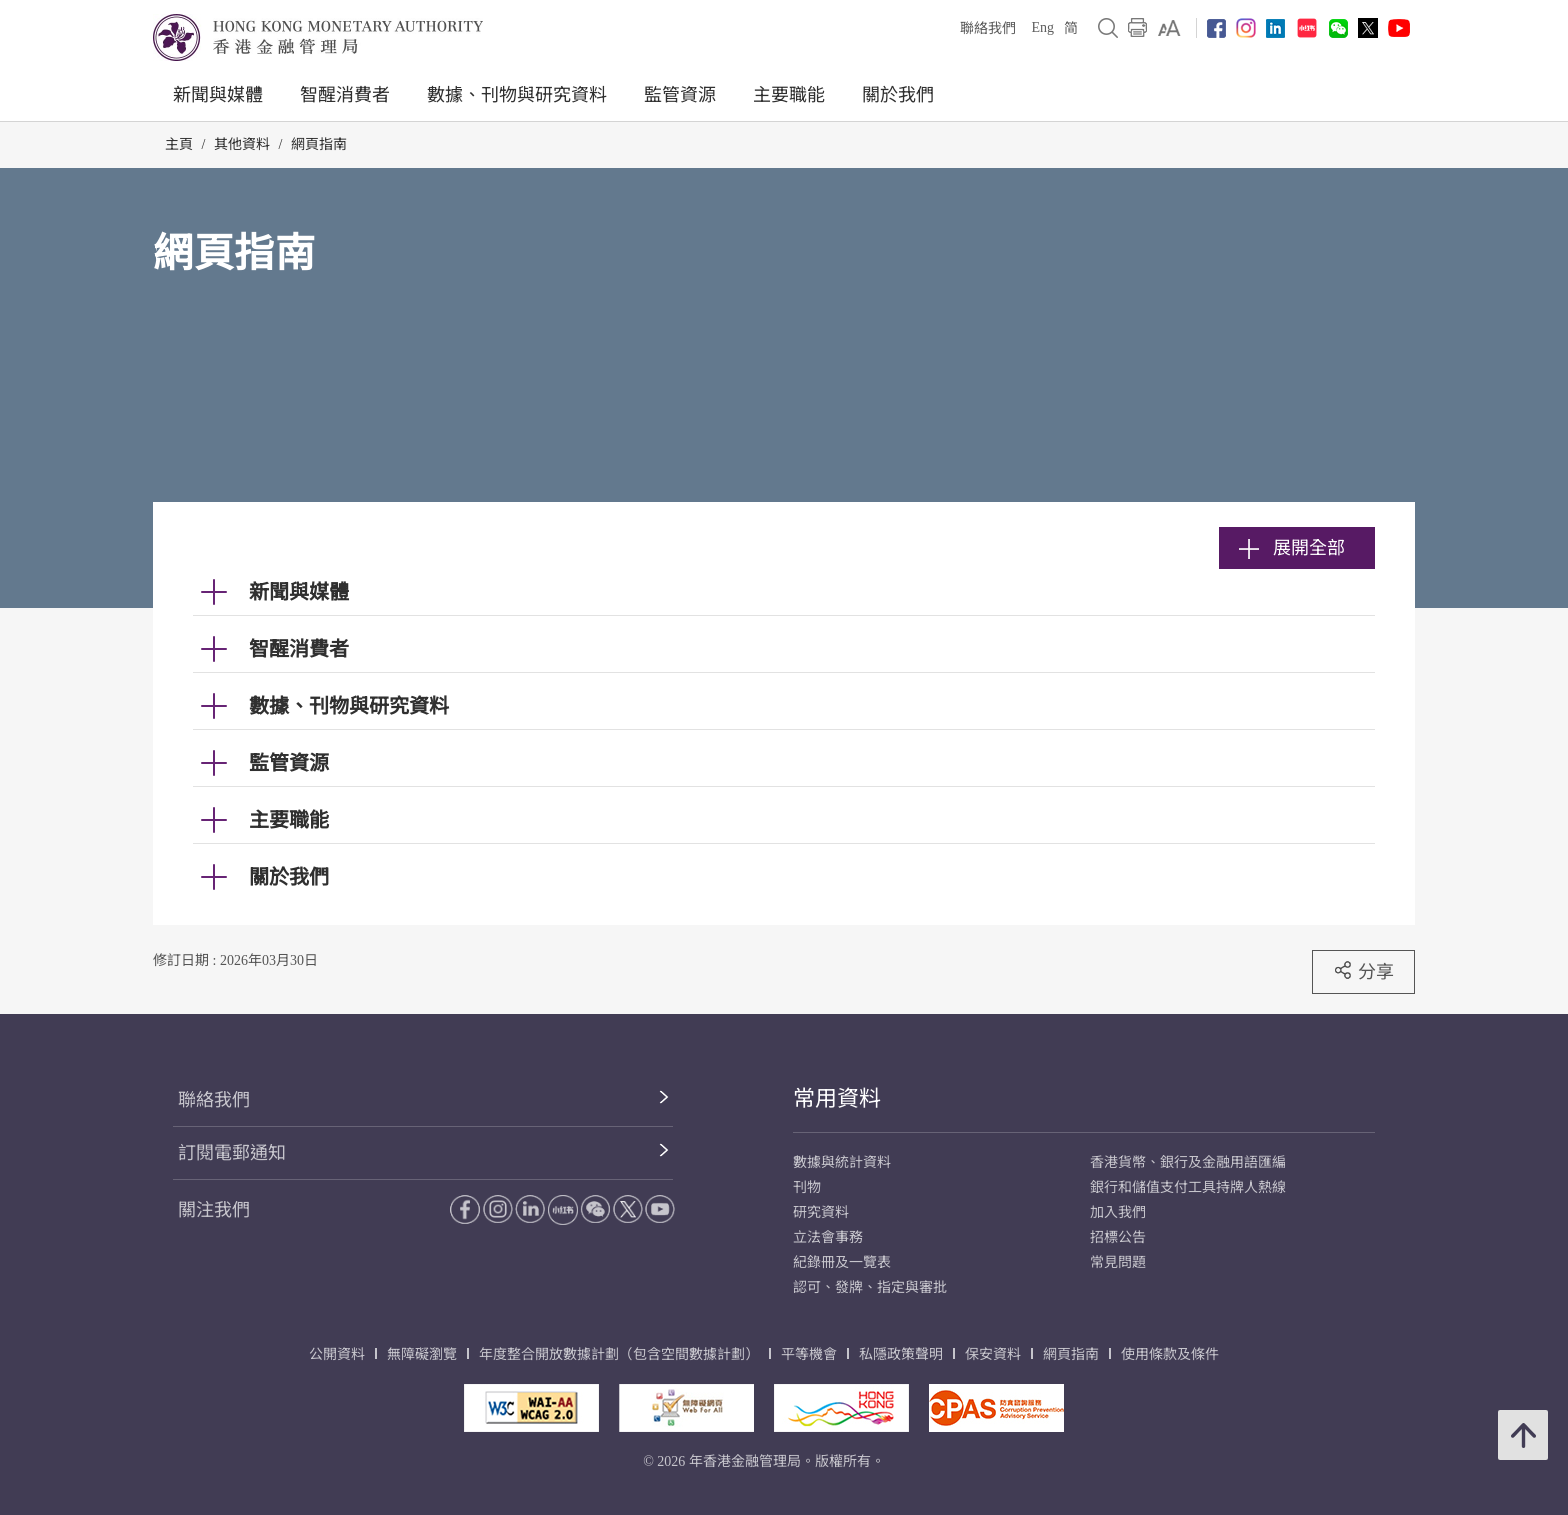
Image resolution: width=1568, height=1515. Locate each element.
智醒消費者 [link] (299, 649)
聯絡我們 (988, 28)
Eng (1042, 27)
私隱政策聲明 (901, 1354)
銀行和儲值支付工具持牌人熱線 (1188, 1187)
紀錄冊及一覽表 (842, 1262)
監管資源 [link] (289, 763)
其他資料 (242, 144)
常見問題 (1118, 1262)
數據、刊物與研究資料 (517, 95)
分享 (1363, 971)
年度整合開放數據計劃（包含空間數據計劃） (619, 1354)
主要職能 (789, 95)
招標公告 (1118, 1237)
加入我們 (1118, 1212)
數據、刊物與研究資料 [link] (349, 706)
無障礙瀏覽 (422, 1354)
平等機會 (809, 1354)
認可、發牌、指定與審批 (870, 1287)
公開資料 (337, 1354)
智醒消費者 (345, 95)
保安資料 (993, 1354)
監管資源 (680, 95)
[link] (1169, 28)
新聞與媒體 (218, 95)
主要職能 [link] (289, 820)
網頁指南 (319, 144)
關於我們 (898, 95)
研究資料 (821, 1212)
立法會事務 (828, 1237)
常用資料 (837, 1098)
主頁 (179, 144)
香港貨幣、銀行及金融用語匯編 (1188, 1162)
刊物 (807, 1187)
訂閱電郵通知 (232, 1153)
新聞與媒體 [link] (299, 592)
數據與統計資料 (842, 1162)
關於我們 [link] (289, 877)
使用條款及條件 (1170, 1354)
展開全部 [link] (1292, 548)
